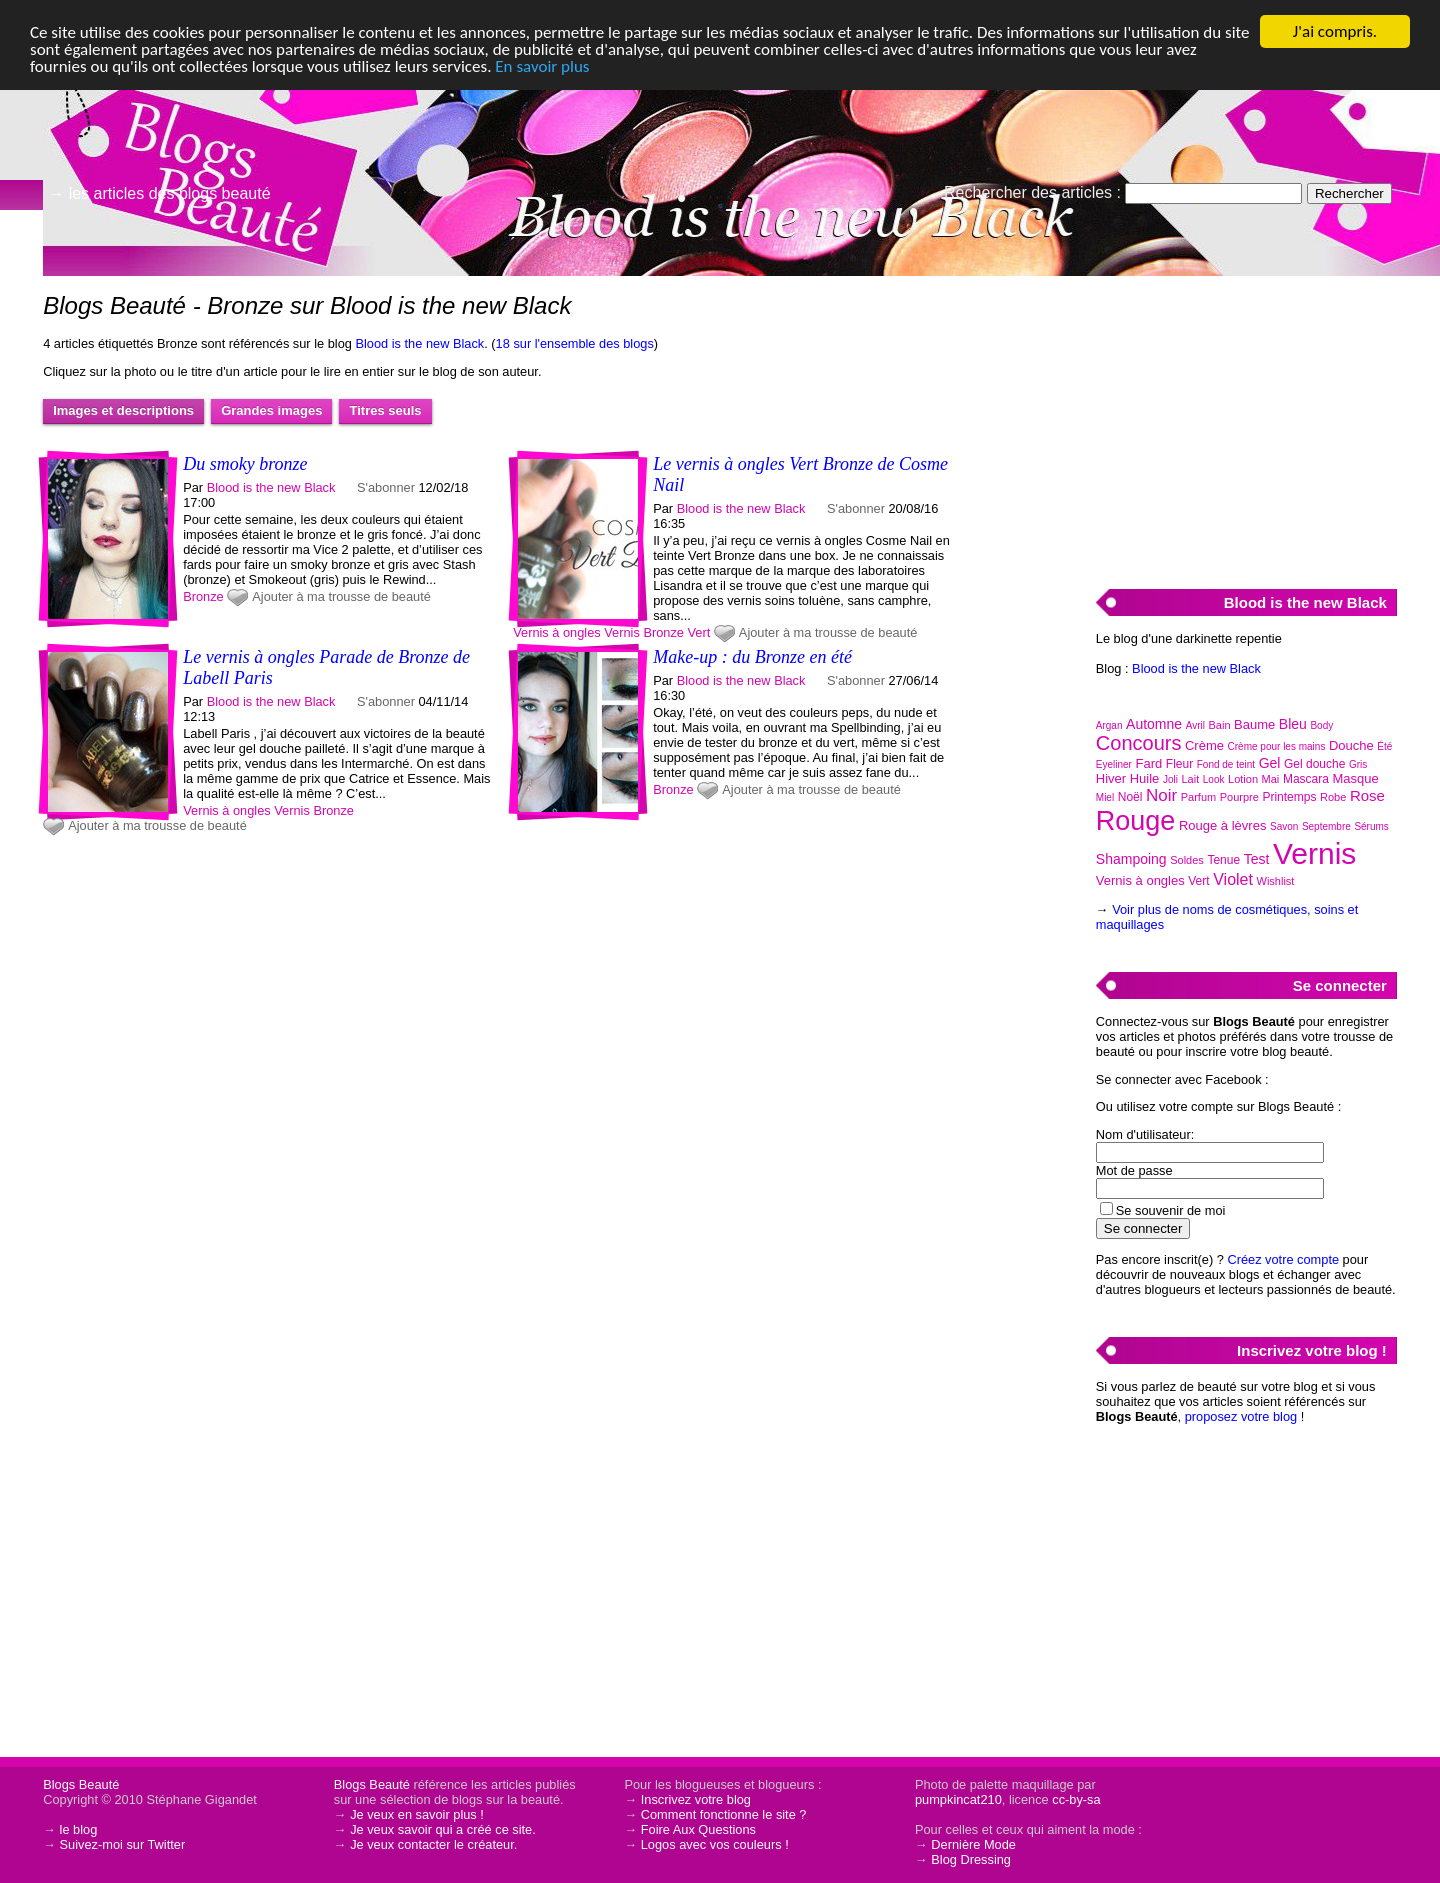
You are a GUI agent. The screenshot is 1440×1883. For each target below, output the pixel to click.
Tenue (1223, 860)
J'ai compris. (1335, 31)
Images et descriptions (123, 410)
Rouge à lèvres (1222, 825)
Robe (1333, 797)
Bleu (1293, 724)
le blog (79, 1829)
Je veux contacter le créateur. (433, 1844)
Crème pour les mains (1277, 746)
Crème (1204, 745)
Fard (1149, 763)
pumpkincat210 (958, 1799)
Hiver (1111, 778)
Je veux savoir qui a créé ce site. (443, 1829)
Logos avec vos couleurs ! (715, 1844)
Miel (1105, 797)
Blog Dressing (971, 1859)
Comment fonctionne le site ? (724, 1814)
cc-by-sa (1076, 1799)
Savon (1284, 826)
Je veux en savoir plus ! (417, 1814)
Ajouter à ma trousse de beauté (341, 596)
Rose (1367, 795)
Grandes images (271, 410)
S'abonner (386, 487)
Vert (699, 632)
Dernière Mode (973, 1844)
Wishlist (1276, 881)
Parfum (1198, 797)
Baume (1254, 724)
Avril (1195, 725)
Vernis (622, 632)
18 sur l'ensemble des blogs (575, 343)
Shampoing (1131, 859)
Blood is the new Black (419, 343)
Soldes (1187, 860)
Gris (1358, 764)
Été (1384, 746)
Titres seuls (385, 410)
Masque (1355, 778)
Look (1214, 779)
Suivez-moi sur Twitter (123, 1844)
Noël (1130, 797)
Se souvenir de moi (1171, 1210)
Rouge (1136, 821)
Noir (1161, 795)
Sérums (1371, 826)
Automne (1154, 724)
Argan (1109, 725)
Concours (1139, 743)
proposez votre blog (1241, 1416)
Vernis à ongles (557, 632)
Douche (1351, 745)
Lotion (1243, 779)
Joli (1170, 779)
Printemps (1289, 797)
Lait (1190, 779)
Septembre (1326, 826)
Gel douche (1314, 764)
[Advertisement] (1246, 421)
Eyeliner (1114, 764)
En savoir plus (542, 66)
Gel (1270, 763)
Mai (1271, 779)
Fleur (1179, 764)
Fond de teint (1226, 764)
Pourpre (1239, 797)
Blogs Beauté (81, 1784)
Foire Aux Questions (698, 1829)
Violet (1233, 879)
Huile (1145, 778)
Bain (1220, 725)
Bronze (203, 596)
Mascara (1306, 779)
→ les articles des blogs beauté (159, 193)
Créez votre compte (1283, 1259)
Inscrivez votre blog (696, 1799)
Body (1321, 725)
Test (1257, 859)
